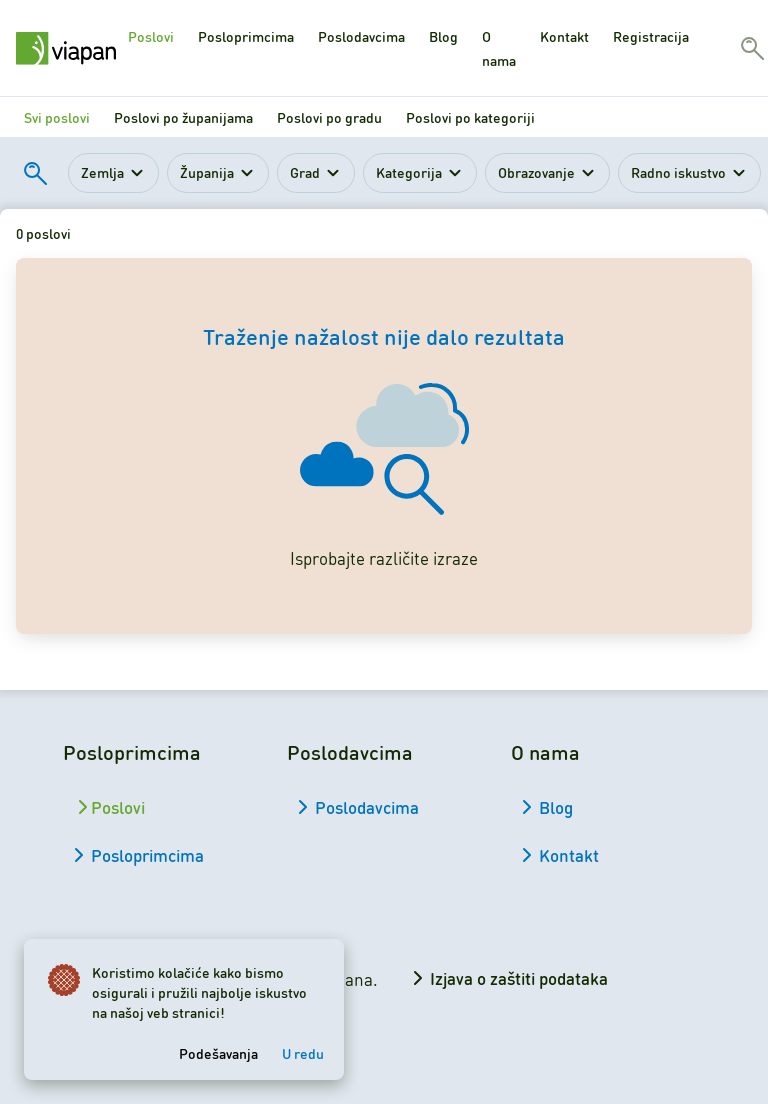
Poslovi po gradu (329, 117)
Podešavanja (218, 1053)
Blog (443, 36)
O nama (499, 48)
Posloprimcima (246, 36)
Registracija (651, 36)
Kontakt (564, 36)
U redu (303, 1053)
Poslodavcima (361, 36)
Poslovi (151, 36)
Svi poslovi (57, 117)
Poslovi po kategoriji (470, 117)
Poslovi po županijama (183, 117)
